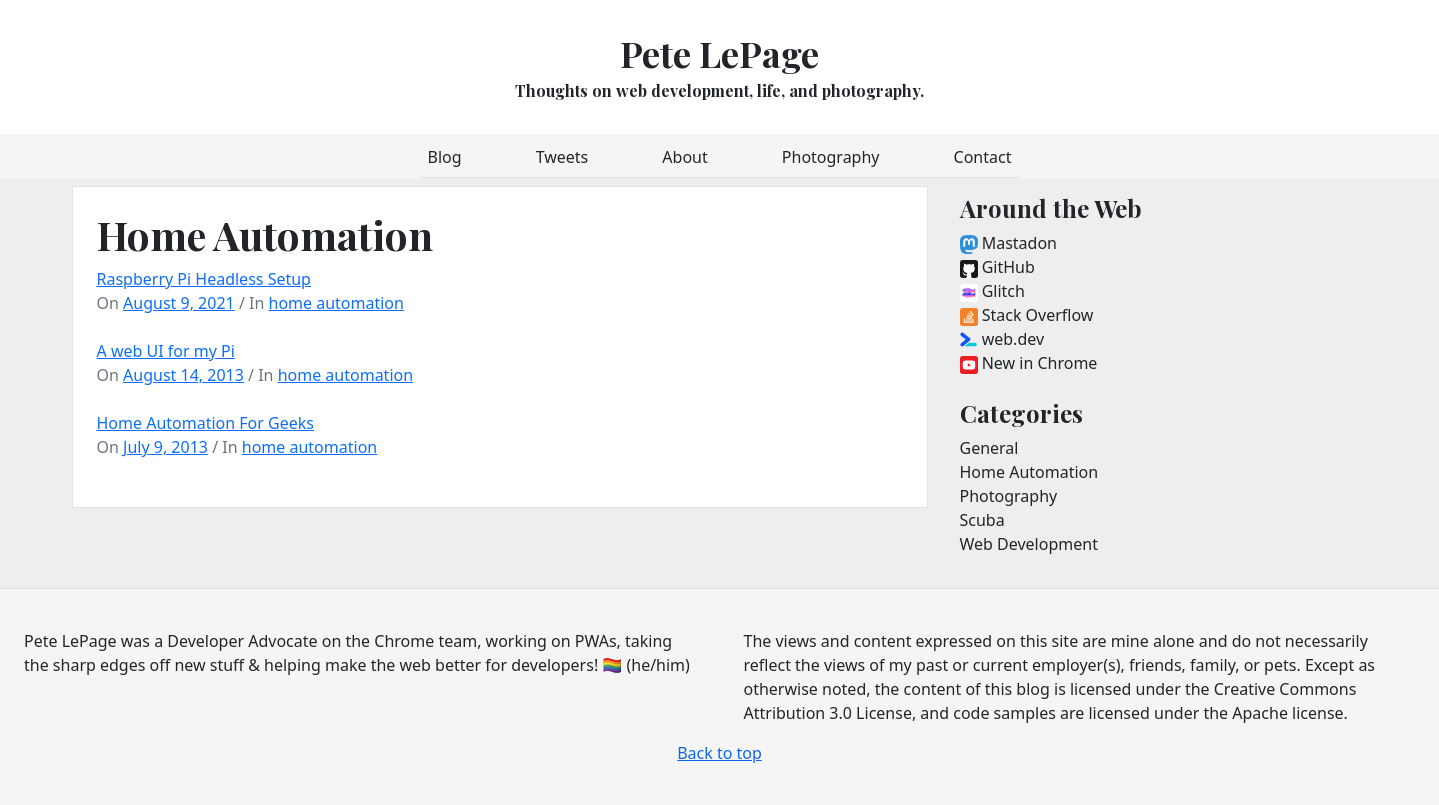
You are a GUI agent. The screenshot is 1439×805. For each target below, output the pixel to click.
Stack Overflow (1027, 315)
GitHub (997, 267)
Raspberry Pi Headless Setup (204, 279)
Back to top (719, 753)
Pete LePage (719, 53)
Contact (983, 157)
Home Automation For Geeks (205, 423)
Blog (445, 157)
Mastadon (1008, 243)
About (684, 157)
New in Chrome (1029, 363)
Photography (831, 157)
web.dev (1002, 339)
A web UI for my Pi (166, 351)
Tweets (562, 157)
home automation (336, 303)
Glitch (992, 291)
